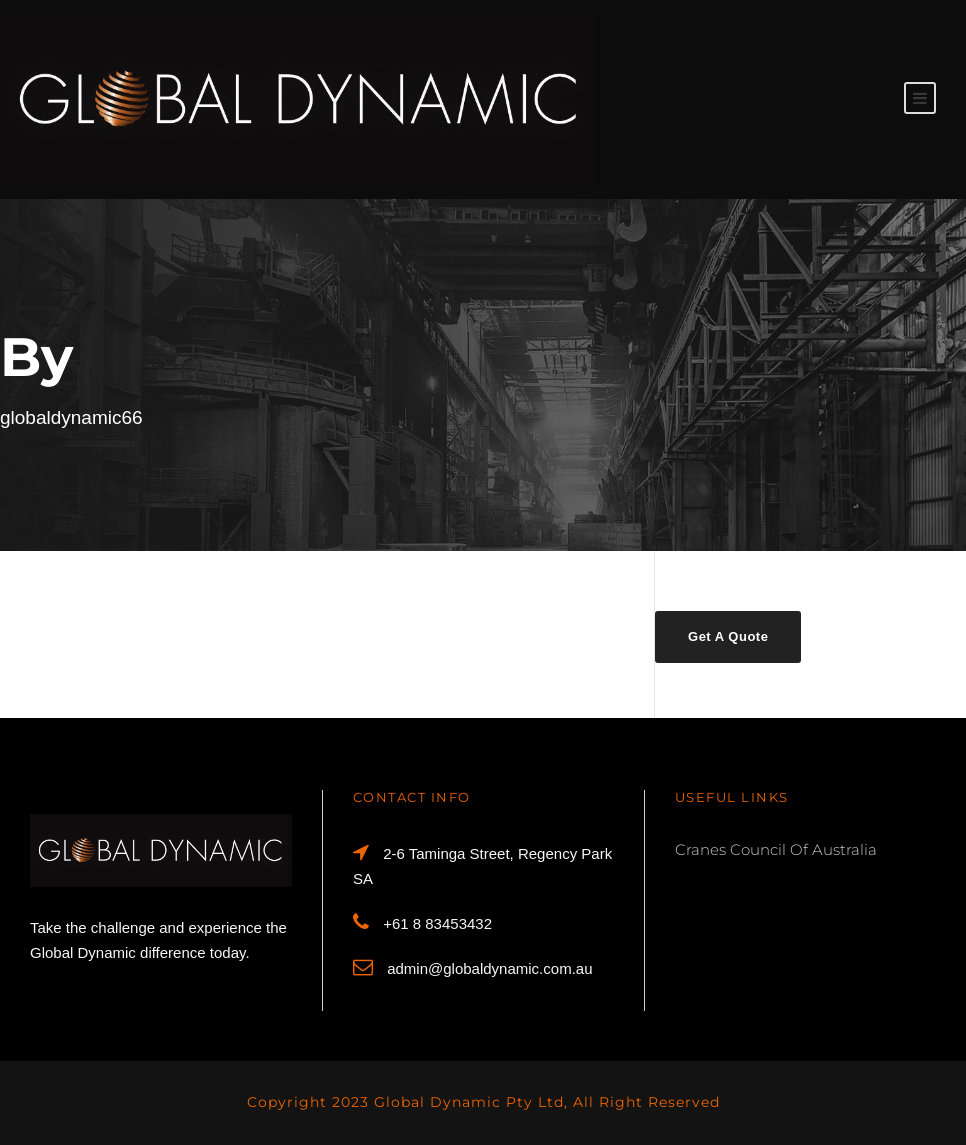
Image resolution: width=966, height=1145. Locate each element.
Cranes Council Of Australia (776, 849)
